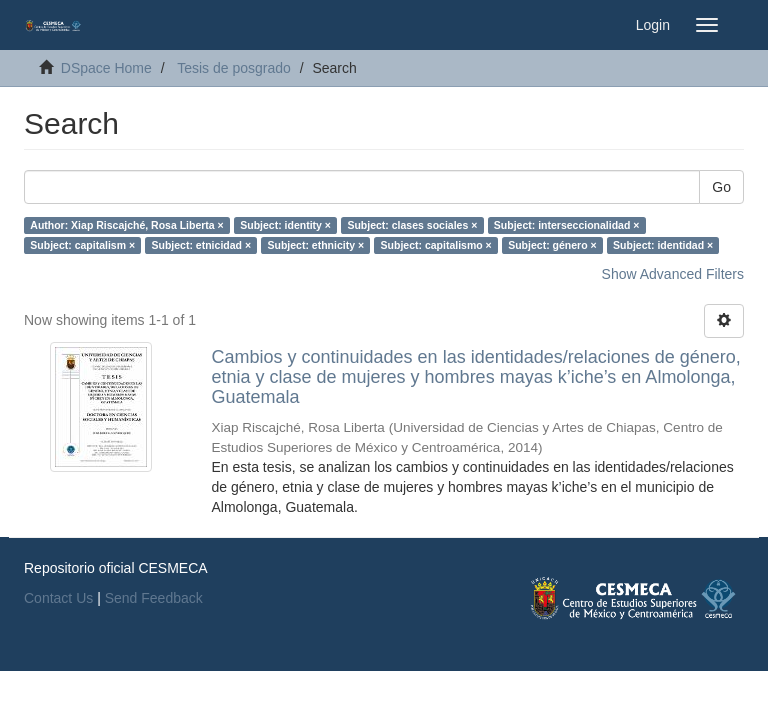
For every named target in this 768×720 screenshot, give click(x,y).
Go (721, 187)
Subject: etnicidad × (201, 245)
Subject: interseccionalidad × (567, 225)
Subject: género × (552, 245)
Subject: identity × (285, 225)
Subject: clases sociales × (412, 225)
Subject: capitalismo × (436, 245)
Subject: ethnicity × (316, 245)
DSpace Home (106, 68)
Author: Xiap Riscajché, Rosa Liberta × (126, 225)
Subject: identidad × (663, 245)
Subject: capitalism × (82, 245)
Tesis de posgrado (234, 68)
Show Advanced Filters (673, 274)
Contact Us (58, 598)
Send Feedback (154, 598)
